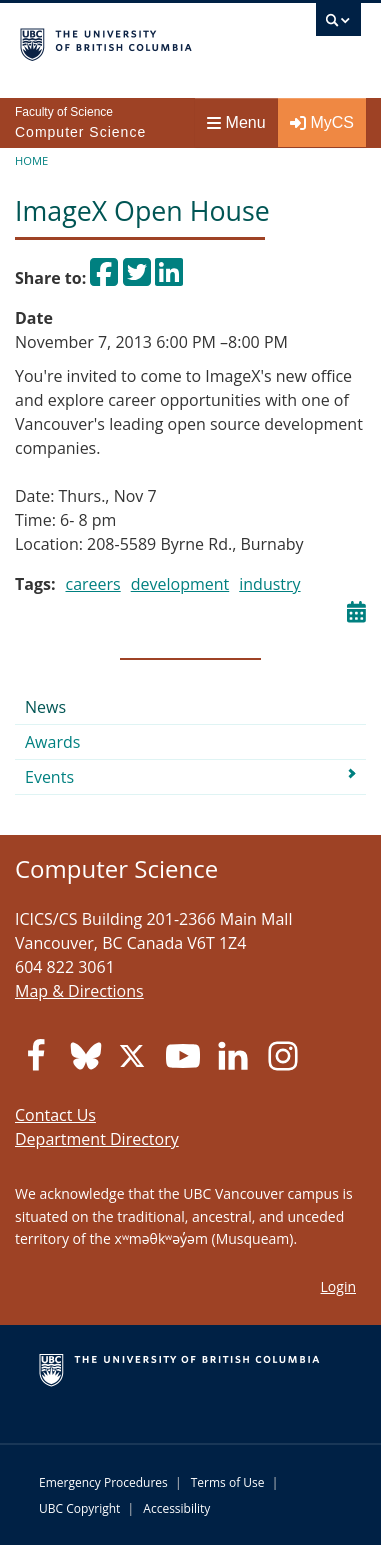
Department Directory (97, 1139)
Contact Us (55, 1115)
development (180, 584)
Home (31, 160)
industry (269, 584)
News (45, 707)
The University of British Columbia (139, 41)
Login (338, 1286)
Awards (52, 742)
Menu (236, 122)
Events (49, 777)
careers (92, 584)
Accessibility (176, 1508)
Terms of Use (228, 1482)
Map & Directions (79, 991)
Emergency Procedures (103, 1482)
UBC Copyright (79, 1508)
